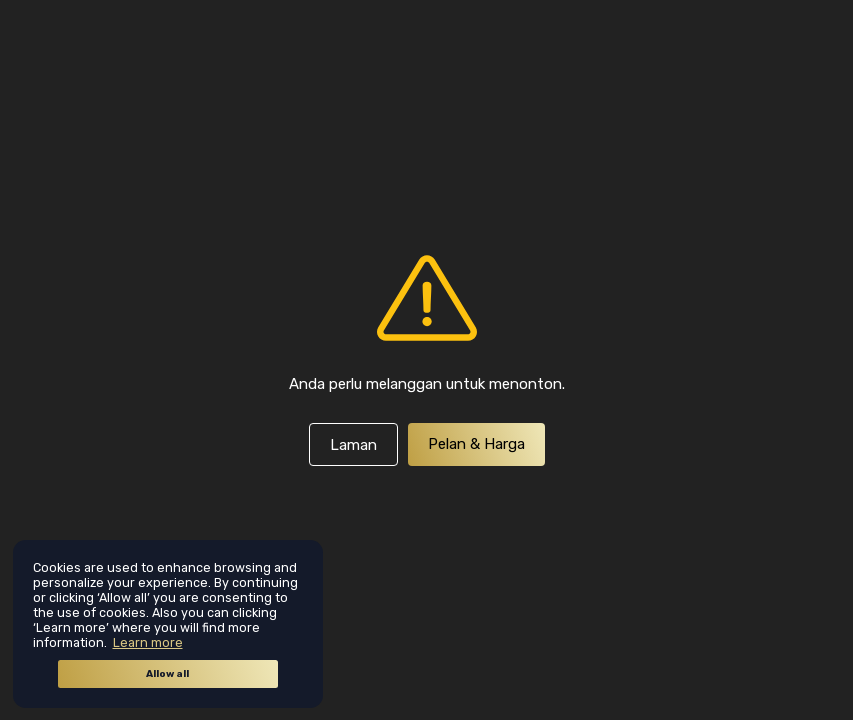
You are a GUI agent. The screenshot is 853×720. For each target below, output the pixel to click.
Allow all (167, 674)
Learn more (148, 642)
